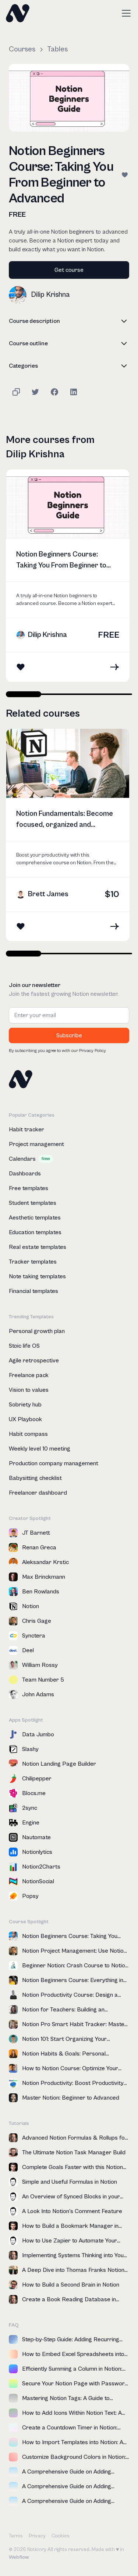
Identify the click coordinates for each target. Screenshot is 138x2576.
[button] (124, 13)
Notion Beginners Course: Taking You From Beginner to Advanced (61, 560)
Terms (16, 2536)
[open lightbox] (69, 97)
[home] (17, 13)
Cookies (61, 2536)
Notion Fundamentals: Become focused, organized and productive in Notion (64, 820)
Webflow (19, 2557)
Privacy (37, 2536)
